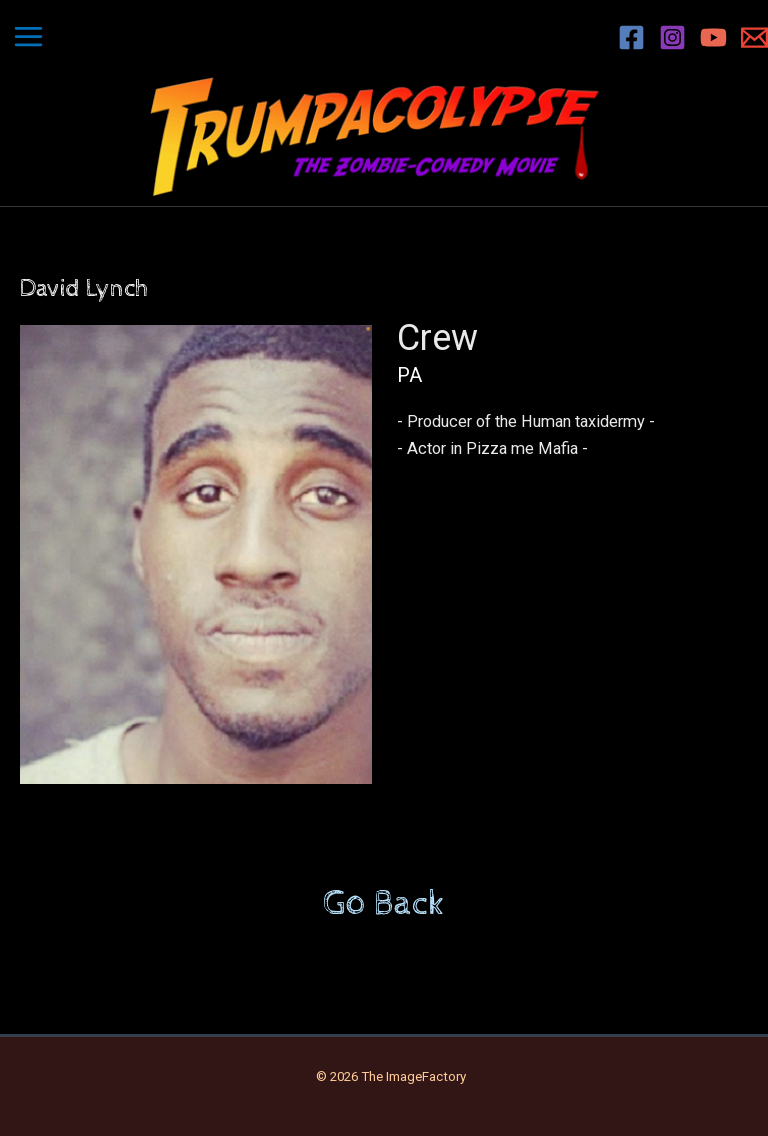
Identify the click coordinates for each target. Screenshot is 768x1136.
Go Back (384, 904)
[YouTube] (713, 37)
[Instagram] (672, 37)
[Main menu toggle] (29, 37)
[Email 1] (754, 37)
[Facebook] (631, 37)
